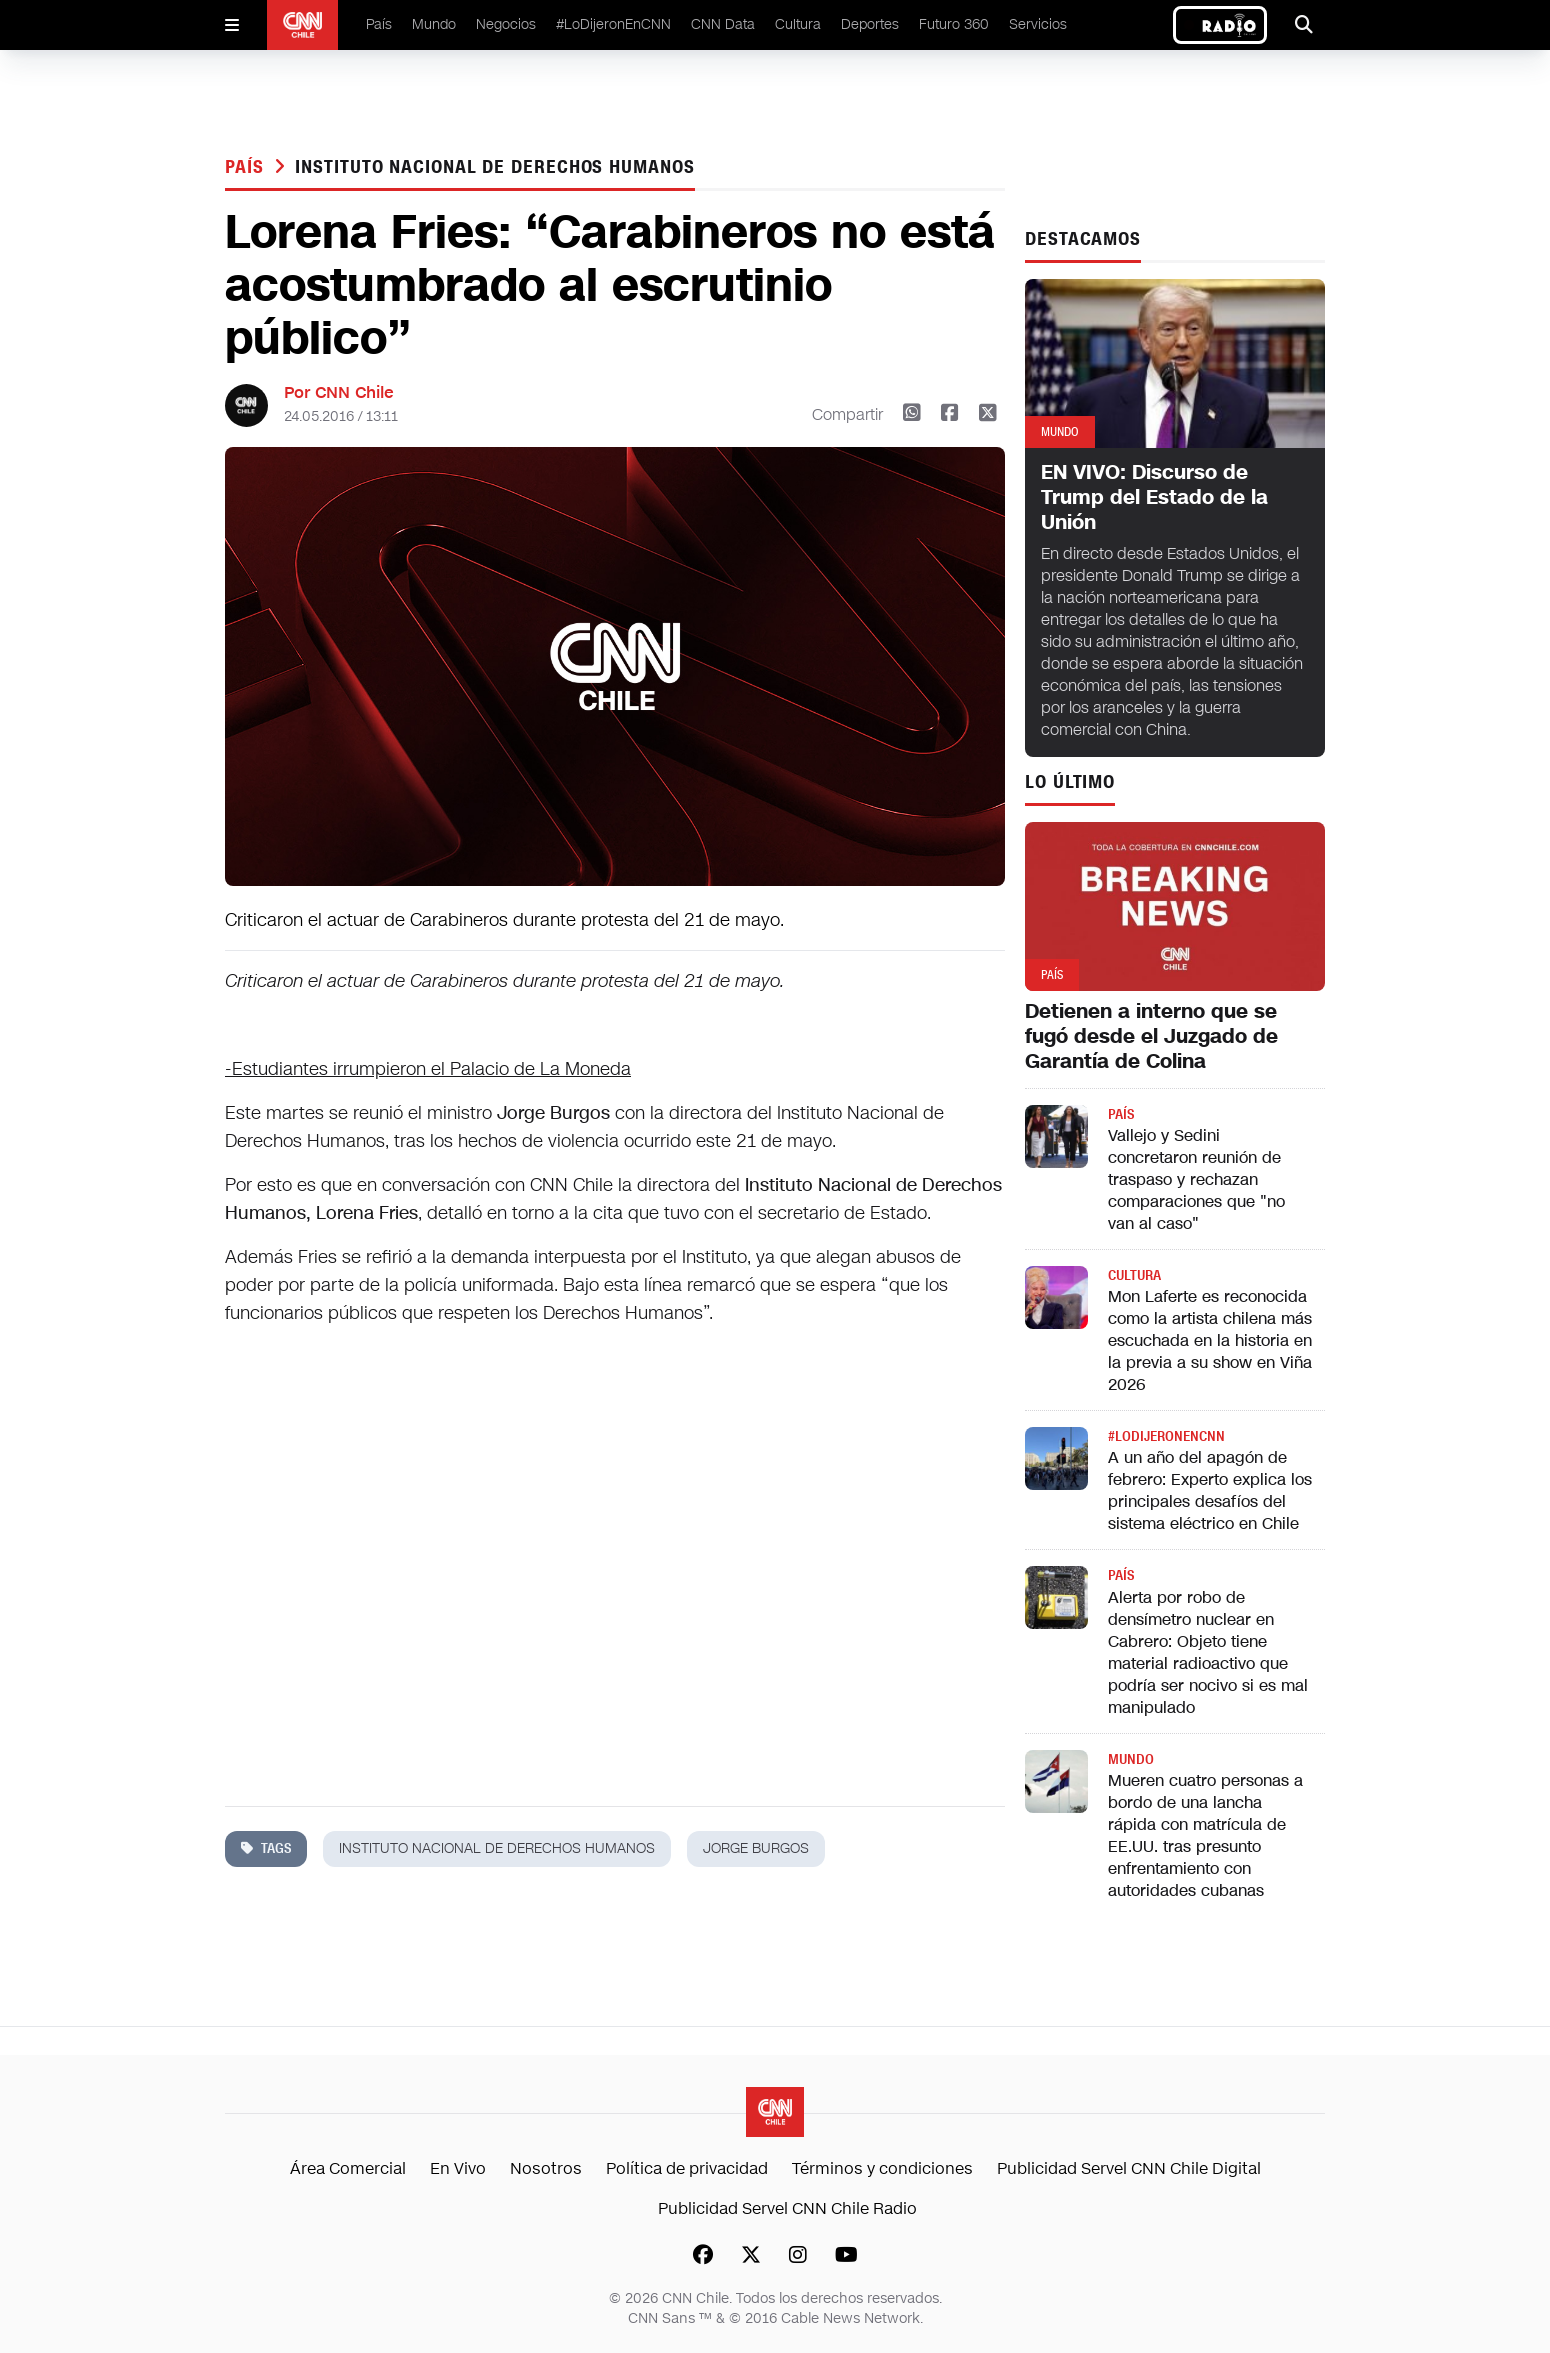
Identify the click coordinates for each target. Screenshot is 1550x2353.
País (379, 24)
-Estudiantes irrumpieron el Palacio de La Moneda (428, 1069)
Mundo (434, 24)
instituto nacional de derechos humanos (494, 167)
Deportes (870, 24)
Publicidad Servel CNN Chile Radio (787, 2208)
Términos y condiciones (882, 2168)
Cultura (798, 24)
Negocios (506, 24)
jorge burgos (756, 1848)
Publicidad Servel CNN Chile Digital (1129, 2168)
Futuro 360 (954, 24)
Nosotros (546, 2168)
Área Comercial (348, 2168)
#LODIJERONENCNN (1166, 1436)
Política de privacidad (687, 2168)
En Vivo (458, 2168)
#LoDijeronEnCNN (613, 24)
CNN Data (723, 24)
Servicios (1038, 24)
